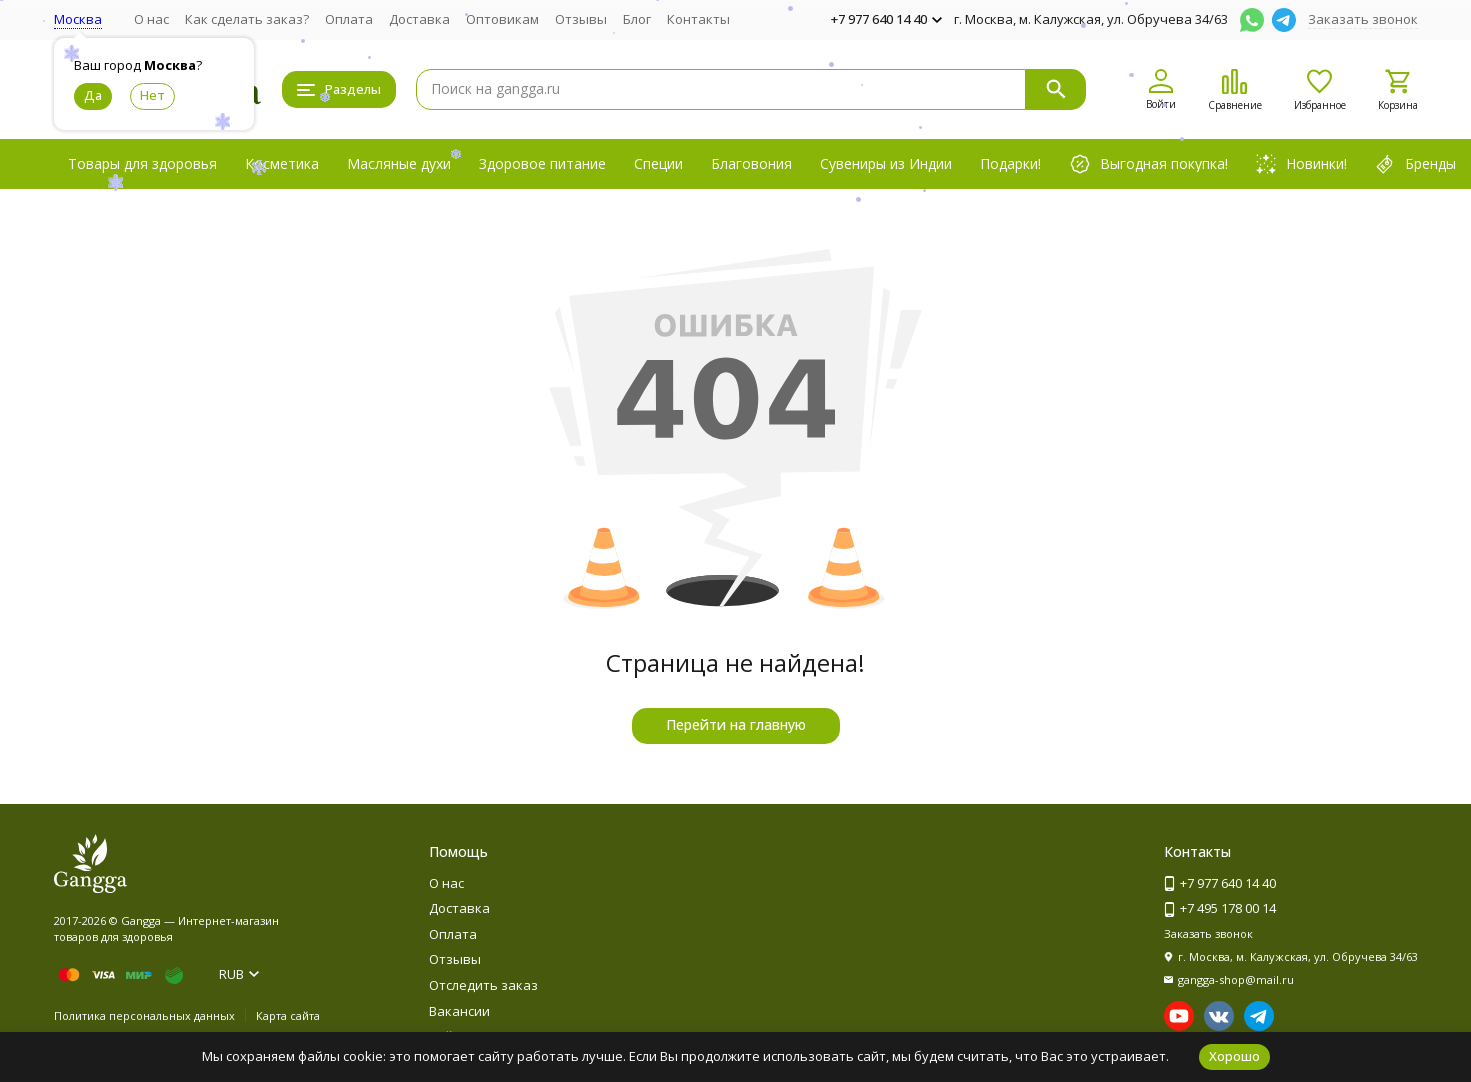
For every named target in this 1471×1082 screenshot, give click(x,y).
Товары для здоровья (142, 163)
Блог (637, 19)
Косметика (282, 163)
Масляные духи (399, 163)
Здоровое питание (542, 163)
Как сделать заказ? (247, 19)
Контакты (698, 19)
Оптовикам (502, 19)
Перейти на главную (736, 724)
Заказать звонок (1363, 19)
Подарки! (1010, 163)
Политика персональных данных (144, 1015)
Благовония (751, 163)
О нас (151, 19)
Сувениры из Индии (886, 163)
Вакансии (459, 1011)
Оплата (349, 19)
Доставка (419, 19)
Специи (658, 163)
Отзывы (581, 19)
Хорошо (1234, 1056)
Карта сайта (288, 1015)
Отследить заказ (483, 985)
